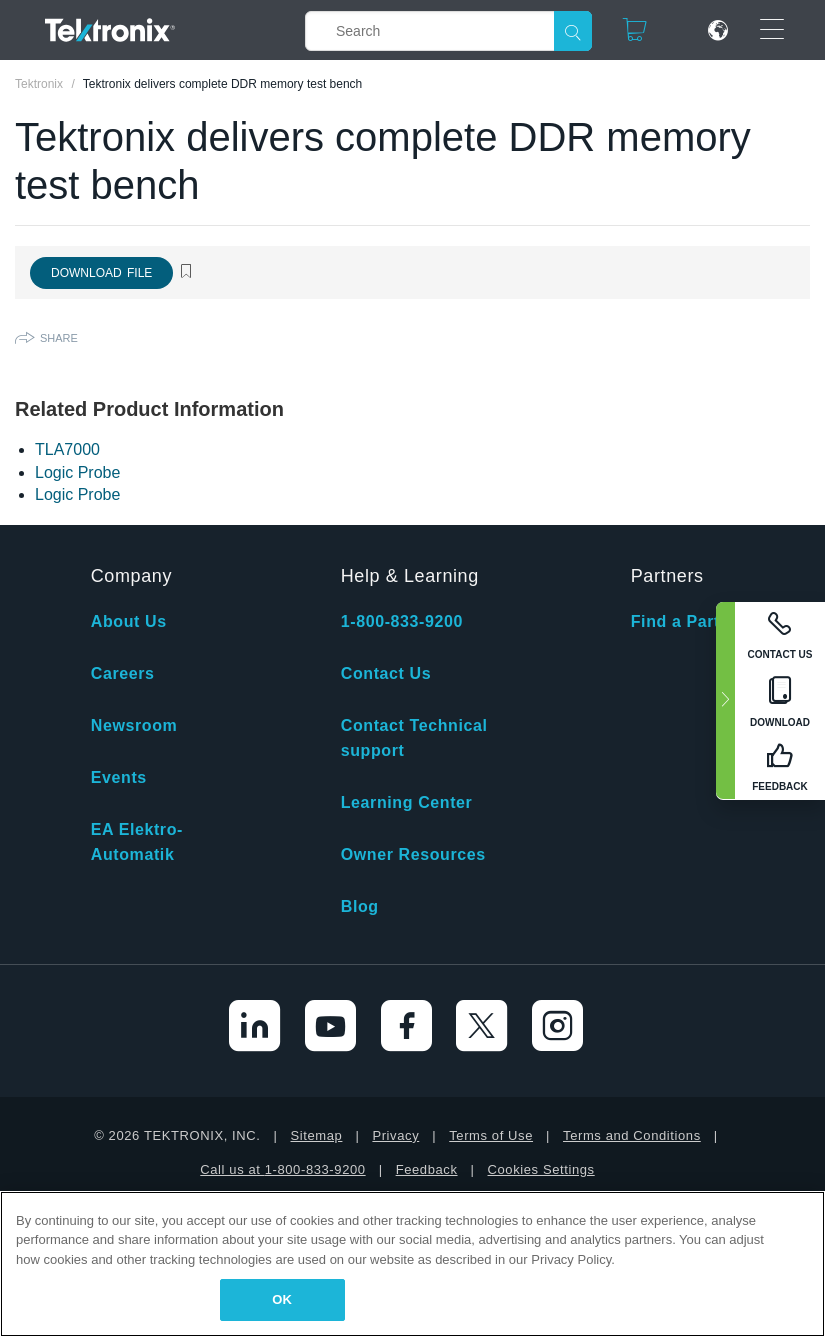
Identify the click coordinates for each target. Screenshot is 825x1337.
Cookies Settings (541, 1169)
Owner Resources (413, 854)
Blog (360, 906)
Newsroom (134, 725)
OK (282, 1299)
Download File (101, 273)
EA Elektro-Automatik (137, 842)
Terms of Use (491, 1135)
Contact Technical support (414, 738)
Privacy (395, 1135)
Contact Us (386, 673)
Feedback (427, 1169)
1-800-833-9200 (402, 621)
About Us (129, 621)
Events (119, 777)
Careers (123, 673)
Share (59, 338)
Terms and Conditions (632, 1135)
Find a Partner (689, 621)
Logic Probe (77, 472)
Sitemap (317, 1135)
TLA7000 (67, 449)
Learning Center (407, 802)
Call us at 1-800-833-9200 (282, 1169)
